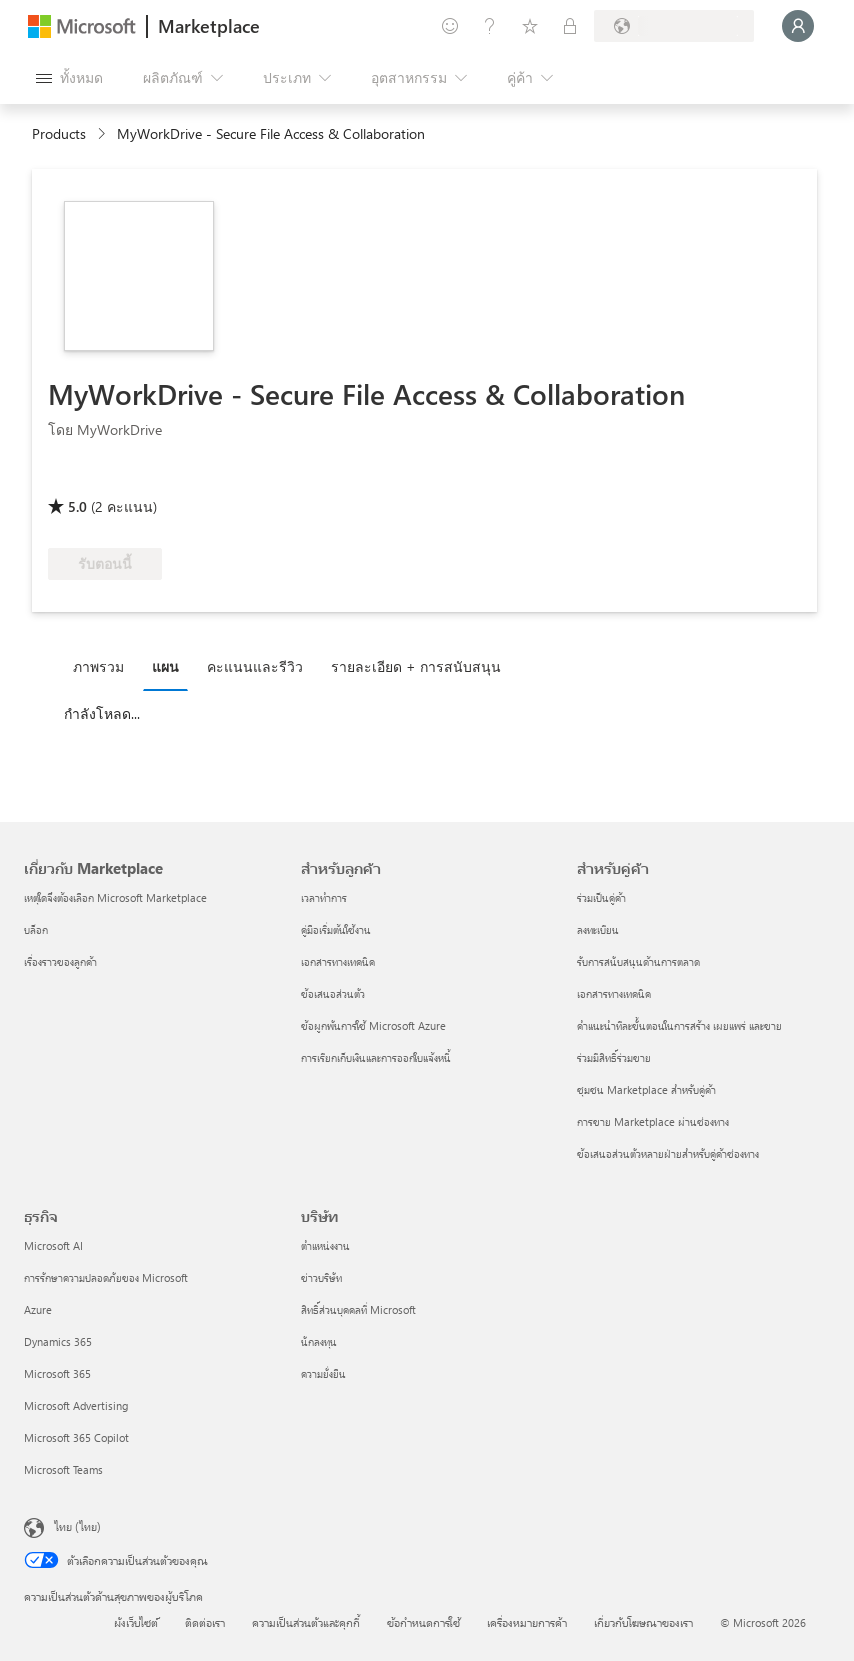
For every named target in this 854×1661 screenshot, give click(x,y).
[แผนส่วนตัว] (570, 26)
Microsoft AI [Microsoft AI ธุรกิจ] (53, 1245)
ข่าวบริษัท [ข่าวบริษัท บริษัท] (321, 1277)
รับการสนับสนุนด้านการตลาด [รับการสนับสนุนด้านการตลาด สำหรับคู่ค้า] (638, 961)
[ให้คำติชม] (450, 26)
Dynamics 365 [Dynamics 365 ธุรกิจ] (58, 1341)
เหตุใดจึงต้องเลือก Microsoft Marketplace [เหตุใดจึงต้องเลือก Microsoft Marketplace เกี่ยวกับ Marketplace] (115, 897)
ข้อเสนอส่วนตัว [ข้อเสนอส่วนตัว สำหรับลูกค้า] (333, 993)
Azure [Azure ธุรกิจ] (38, 1309)
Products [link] (59, 133)
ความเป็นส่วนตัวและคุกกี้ (306, 1622)
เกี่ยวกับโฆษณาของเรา (643, 1622)
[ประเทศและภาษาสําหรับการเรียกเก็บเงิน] (674, 26)
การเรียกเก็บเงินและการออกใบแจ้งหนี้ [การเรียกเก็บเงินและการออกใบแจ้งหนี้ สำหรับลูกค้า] (376, 1057)
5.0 (77, 506)
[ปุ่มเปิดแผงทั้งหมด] (69, 78)
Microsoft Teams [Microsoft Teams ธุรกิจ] (63, 1469)
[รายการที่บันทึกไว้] (530, 26)
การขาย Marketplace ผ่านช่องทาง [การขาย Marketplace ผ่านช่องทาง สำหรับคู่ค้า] (653, 1121)
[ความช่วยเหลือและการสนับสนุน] (490, 26)
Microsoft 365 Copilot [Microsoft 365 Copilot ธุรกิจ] (76, 1437)
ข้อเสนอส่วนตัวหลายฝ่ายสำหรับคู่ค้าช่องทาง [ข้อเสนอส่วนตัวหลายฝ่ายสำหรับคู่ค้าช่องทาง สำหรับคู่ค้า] (668, 1153)
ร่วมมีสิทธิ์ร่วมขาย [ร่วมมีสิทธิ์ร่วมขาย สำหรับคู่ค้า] (614, 1057)
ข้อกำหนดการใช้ (423, 1622)
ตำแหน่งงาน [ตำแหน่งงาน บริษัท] (325, 1245)
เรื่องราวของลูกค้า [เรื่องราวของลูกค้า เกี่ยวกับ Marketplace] (60, 961)
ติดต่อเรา (205, 1622)
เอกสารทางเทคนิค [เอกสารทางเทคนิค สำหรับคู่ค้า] (614, 993)
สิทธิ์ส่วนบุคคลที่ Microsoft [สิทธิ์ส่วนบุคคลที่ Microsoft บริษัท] (358, 1309)
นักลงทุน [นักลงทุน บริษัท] (319, 1341)
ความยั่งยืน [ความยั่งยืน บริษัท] (323, 1373)
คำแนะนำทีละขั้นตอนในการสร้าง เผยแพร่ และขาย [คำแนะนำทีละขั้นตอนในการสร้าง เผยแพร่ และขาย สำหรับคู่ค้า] (679, 1025)
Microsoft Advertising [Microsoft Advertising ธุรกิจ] (76, 1405)
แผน (165, 666)
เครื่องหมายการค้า (527, 1622)
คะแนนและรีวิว (255, 666)
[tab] (103, 666)
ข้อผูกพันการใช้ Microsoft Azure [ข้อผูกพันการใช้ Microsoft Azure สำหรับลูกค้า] (373, 1025)
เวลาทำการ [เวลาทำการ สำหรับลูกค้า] (324, 897)
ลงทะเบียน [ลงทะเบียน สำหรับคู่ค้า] (598, 929)
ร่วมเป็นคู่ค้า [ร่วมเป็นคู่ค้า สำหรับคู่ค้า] (601, 897)
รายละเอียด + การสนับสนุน (416, 666)
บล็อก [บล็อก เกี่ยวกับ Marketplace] (36, 929)
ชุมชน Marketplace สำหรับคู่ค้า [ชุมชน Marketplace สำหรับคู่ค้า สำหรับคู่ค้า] (646, 1089)
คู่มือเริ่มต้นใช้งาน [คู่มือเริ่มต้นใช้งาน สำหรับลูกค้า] (336, 929)
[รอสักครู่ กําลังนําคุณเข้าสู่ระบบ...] (798, 26)
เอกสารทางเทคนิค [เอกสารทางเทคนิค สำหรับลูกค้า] (338, 961)
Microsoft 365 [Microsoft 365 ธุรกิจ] (57, 1373)
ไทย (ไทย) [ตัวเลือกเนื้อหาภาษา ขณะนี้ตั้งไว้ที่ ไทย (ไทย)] (77, 1526)
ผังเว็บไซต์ (136, 1622)
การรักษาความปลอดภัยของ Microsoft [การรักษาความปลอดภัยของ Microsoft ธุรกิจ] (106, 1277)
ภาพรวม (98, 666)
